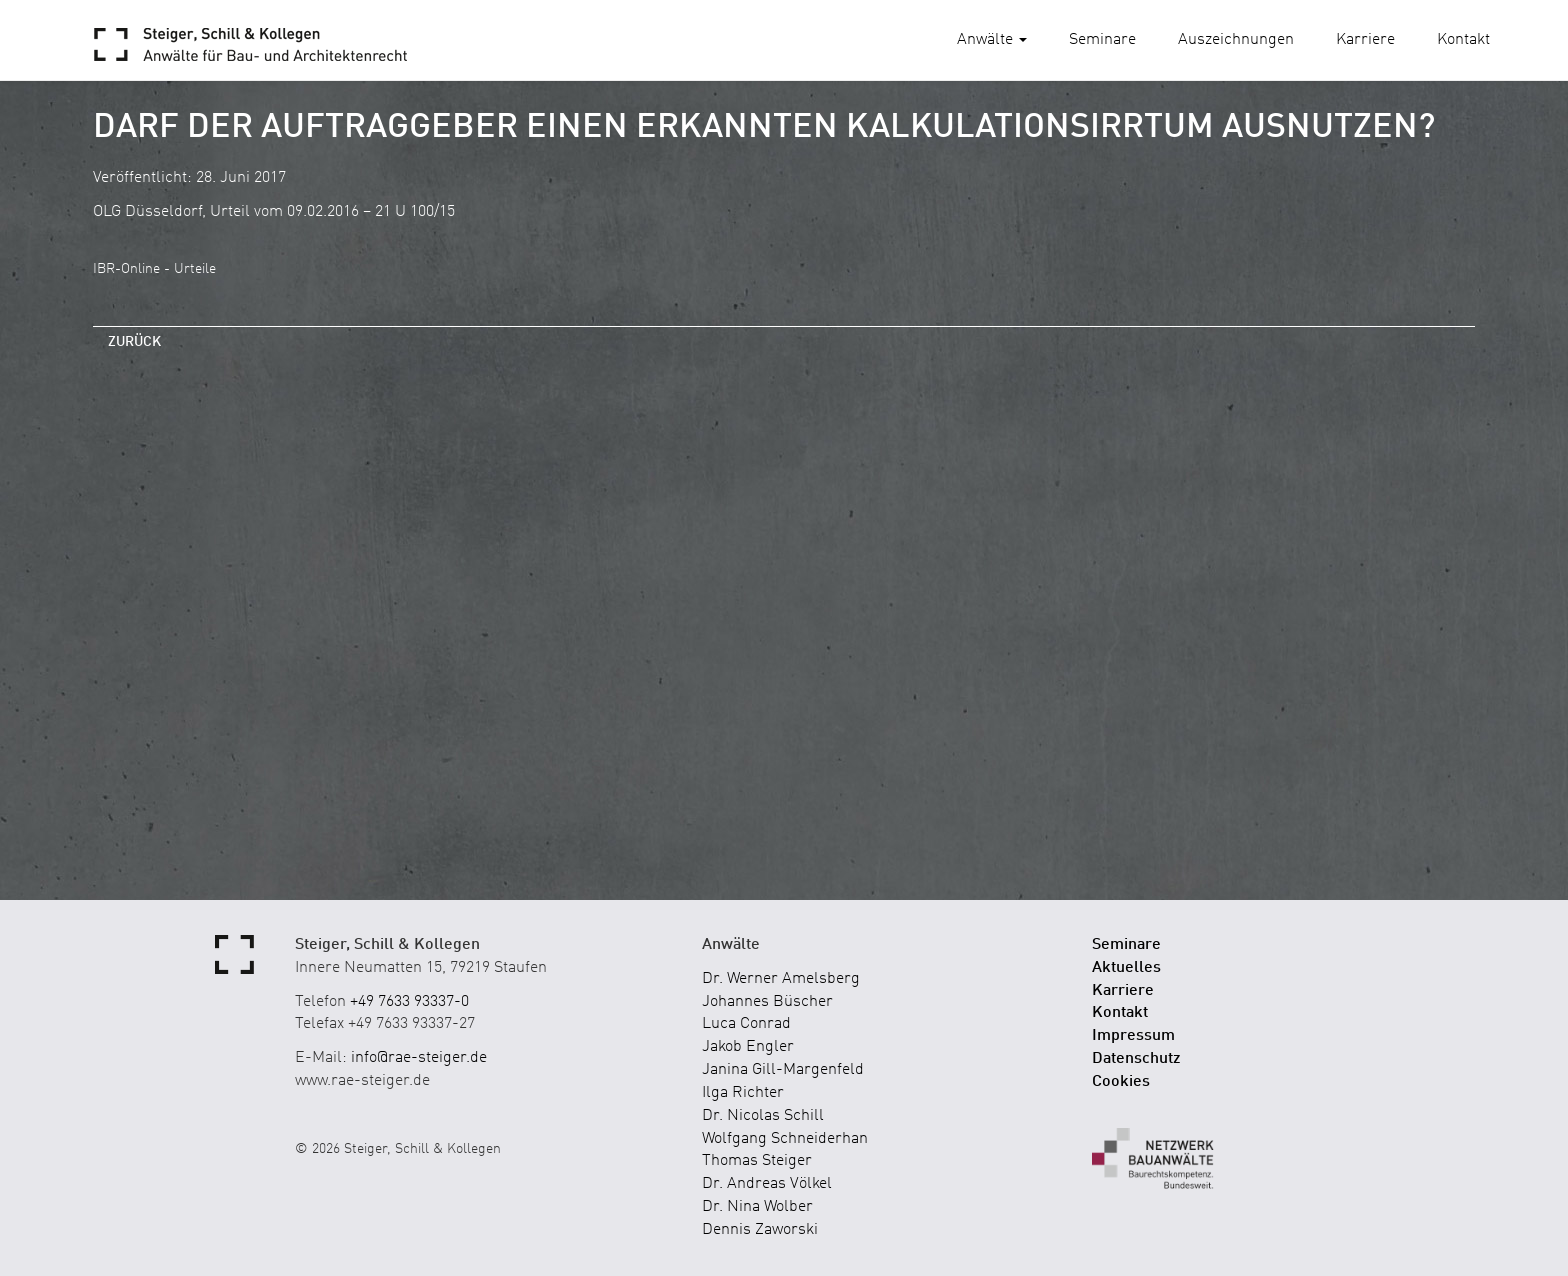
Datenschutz (1136, 1059)
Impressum (1133, 1036)
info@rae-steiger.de (419, 1058)
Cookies (1121, 1082)
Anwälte (992, 40)
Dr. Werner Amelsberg (781, 979)
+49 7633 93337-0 (409, 1002)
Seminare (1102, 40)
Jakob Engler (748, 1047)
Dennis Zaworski (760, 1230)
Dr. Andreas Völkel (767, 1184)
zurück (134, 342)
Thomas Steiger (757, 1161)
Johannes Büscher (767, 1002)
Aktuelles (1126, 968)
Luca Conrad (746, 1024)
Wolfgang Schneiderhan (785, 1139)
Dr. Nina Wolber (757, 1207)
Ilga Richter (743, 1093)
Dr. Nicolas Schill (763, 1116)
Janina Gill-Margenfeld (783, 1070)
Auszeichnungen (1236, 40)
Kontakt (1463, 40)
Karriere (1365, 40)
